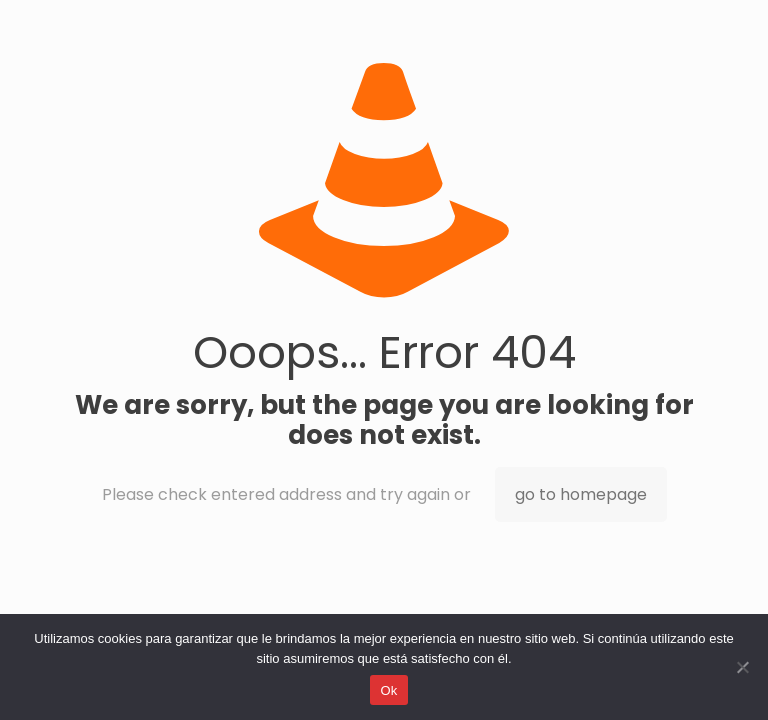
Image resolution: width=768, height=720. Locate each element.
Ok (388, 690)
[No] (743, 667)
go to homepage (581, 494)
